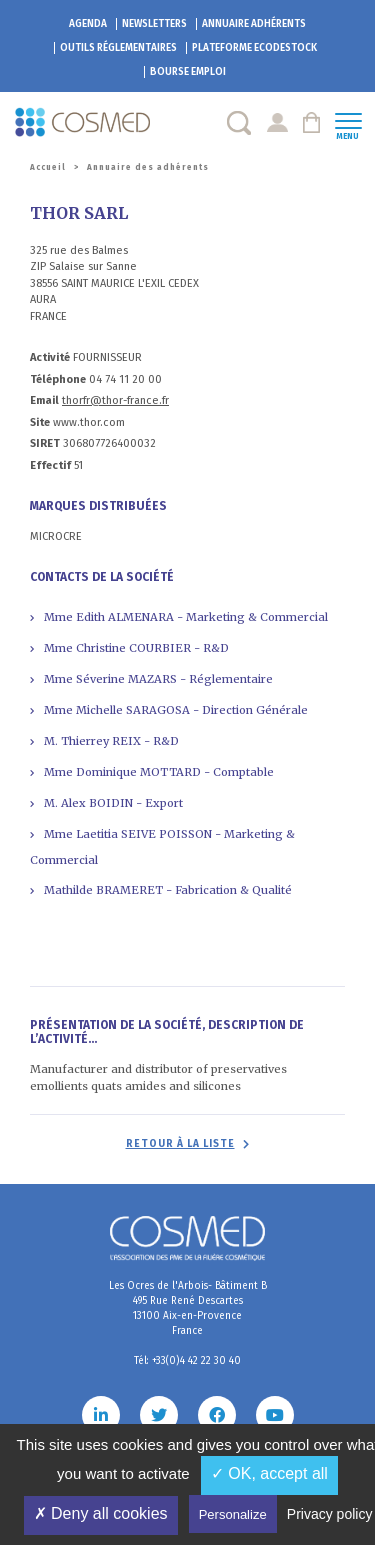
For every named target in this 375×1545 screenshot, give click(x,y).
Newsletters (154, 24)
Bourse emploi (188, 72)
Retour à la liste (180, 1144)
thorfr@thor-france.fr (115, 400)
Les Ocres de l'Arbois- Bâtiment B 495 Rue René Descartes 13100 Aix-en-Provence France (188, 1308)
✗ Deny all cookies (101, 1513)
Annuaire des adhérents (148, 167)
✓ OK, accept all (269, 1473)
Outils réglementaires (118, 48)
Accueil (48, 167)
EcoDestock (254, 48)
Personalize (233, 1514)
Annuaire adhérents (254, 24)
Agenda (88, 24)
